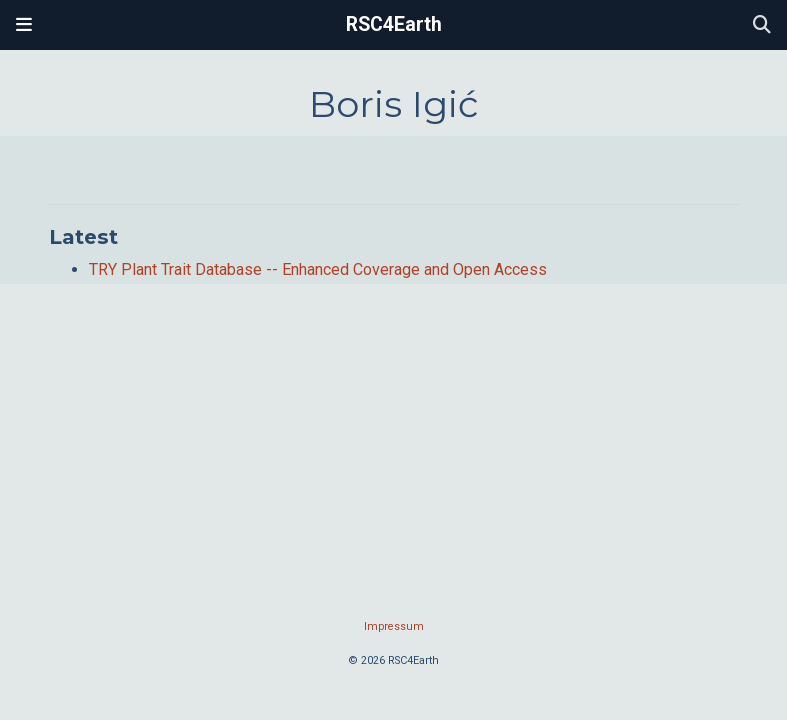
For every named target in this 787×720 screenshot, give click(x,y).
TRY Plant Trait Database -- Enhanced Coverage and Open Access (318, 269)
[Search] (762, 25)
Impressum (394, 626)
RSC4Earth (394, 24)
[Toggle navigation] (24, 25)
